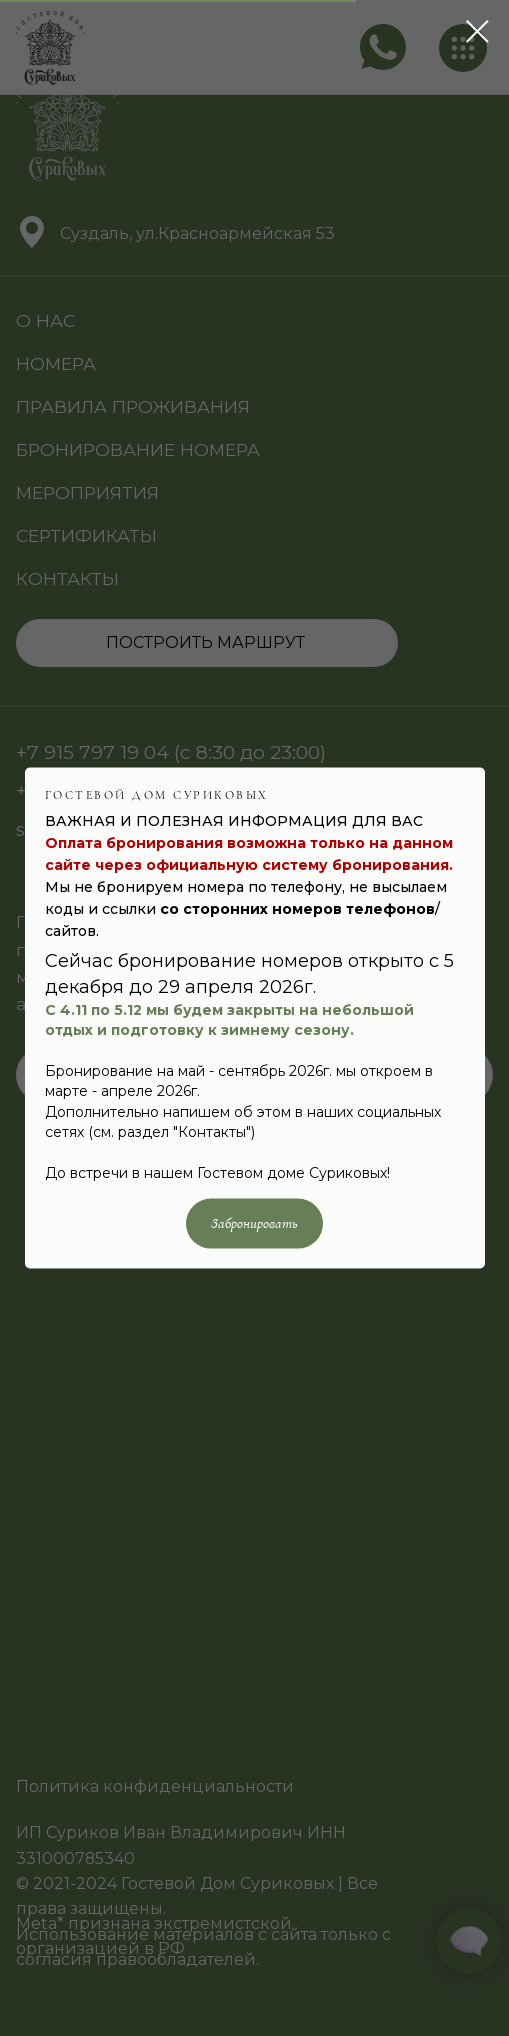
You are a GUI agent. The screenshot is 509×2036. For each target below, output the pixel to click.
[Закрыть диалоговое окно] (477, 31)
